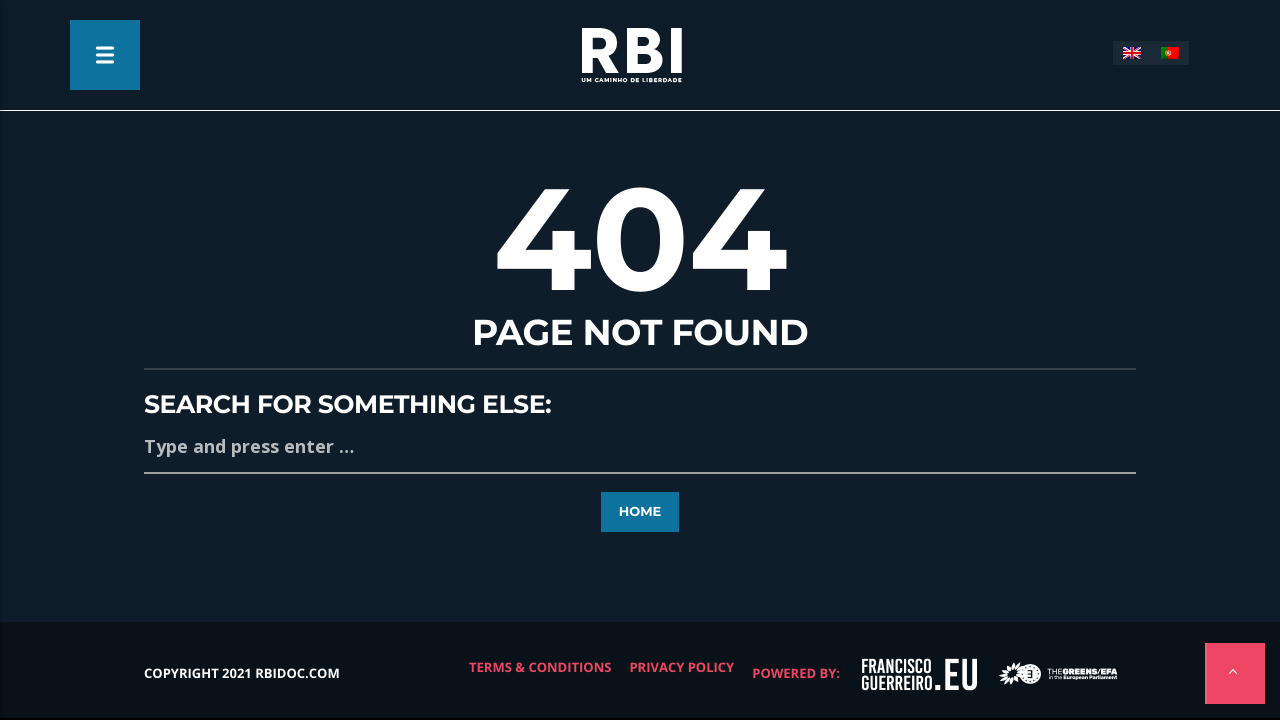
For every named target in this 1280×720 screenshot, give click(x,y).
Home (640, 512)
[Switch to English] (1132, 53)
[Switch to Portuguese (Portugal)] (1170, 53)
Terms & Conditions (540, 667)
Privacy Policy (681, 667)
